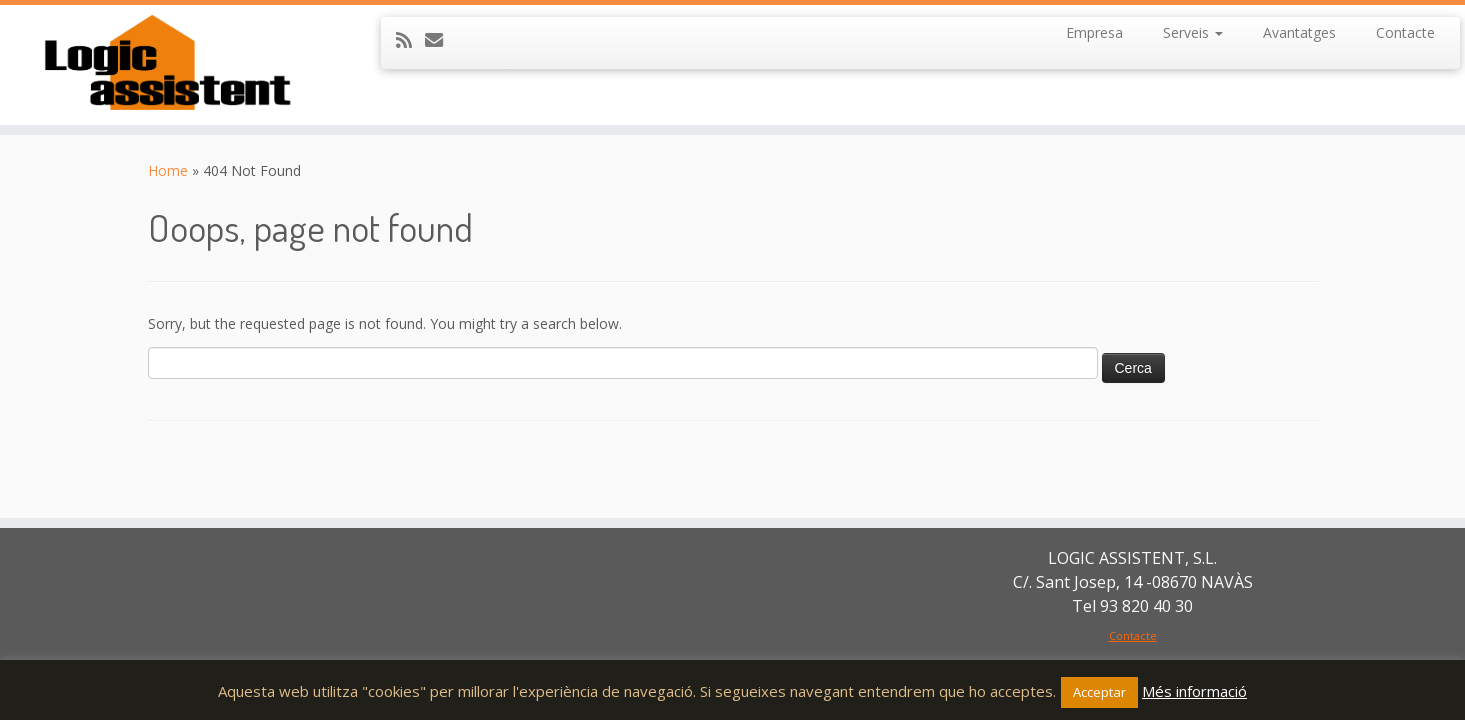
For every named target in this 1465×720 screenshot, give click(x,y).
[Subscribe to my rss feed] (410, 40)
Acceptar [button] (1099, 692)
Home (168, 170)
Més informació (1194, 691)
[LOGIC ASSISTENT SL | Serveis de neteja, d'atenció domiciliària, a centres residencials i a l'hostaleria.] (169, 65)
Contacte (1405, 32)
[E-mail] (440, 40)
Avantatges (1299, 32)
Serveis (1193, 32)
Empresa (1094, 32)
